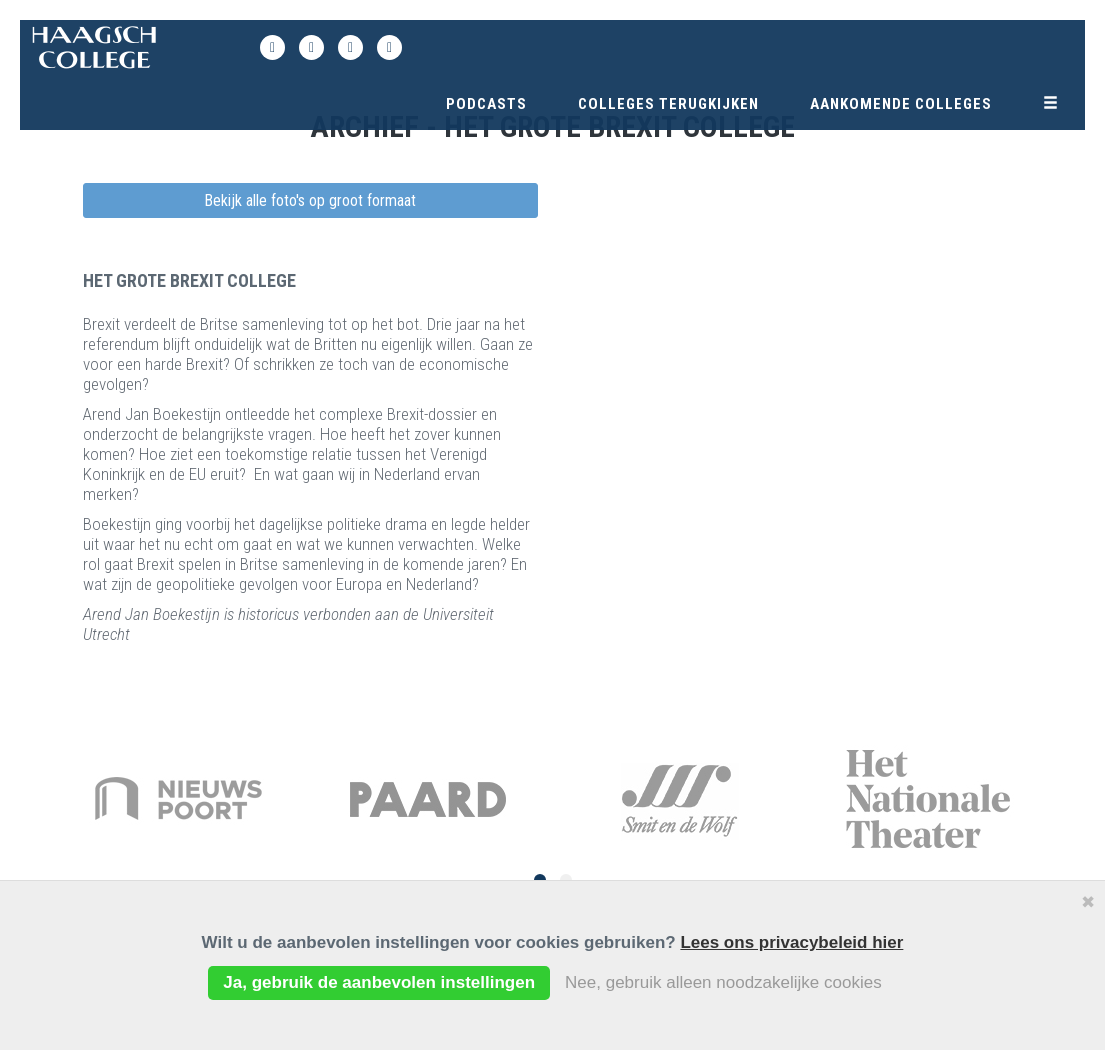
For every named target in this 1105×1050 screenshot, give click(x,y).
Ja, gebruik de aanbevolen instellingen (379, 982)
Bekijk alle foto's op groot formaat (310, 200)
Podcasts (486, 104)
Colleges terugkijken (668, 104)
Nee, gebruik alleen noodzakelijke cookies (723, 982)
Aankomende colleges (901, 104)
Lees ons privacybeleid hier (791, 942)
